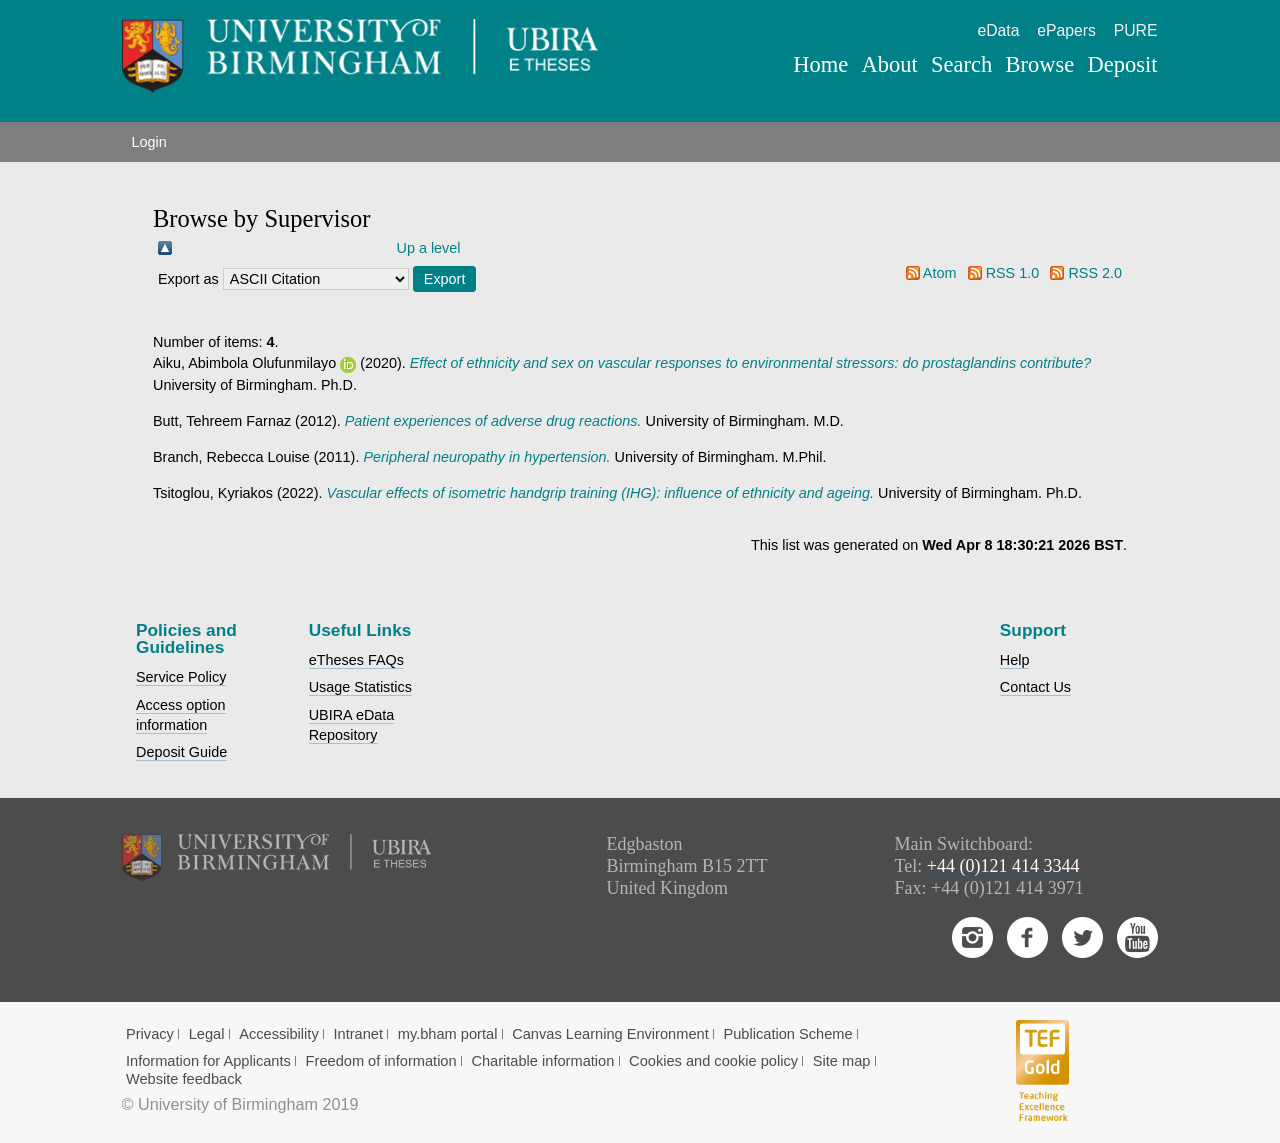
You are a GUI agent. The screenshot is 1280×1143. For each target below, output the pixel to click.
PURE (1136, 30)
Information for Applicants (208, 1061)
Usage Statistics (360, 687)
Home (820, 64)
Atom (940, 273)
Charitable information (542, 1061)
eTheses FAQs (356, 660)
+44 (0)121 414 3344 (1003, 866)
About (889, 64)
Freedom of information (381, 1061)
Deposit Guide (181, 752)
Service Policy (181, 677)
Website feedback (184, 1079)
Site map (842, 1061)
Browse (1039, 64)
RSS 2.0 (1095, 273)
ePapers (1066, 30)
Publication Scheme (787, 1034)
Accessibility (279, 1034)
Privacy (150, 1034)
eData (998, 30)
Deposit (1122, 64)
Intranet (358, 1034)
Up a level (429, 248)
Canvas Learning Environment (610, 1034)
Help (1015, 660)
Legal (207, 1034)
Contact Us (1035, 687)
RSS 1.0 (1013, 273)
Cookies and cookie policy (713, 1061)
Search (961, 64)
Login (149, 142)
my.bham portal (448, 1034)
